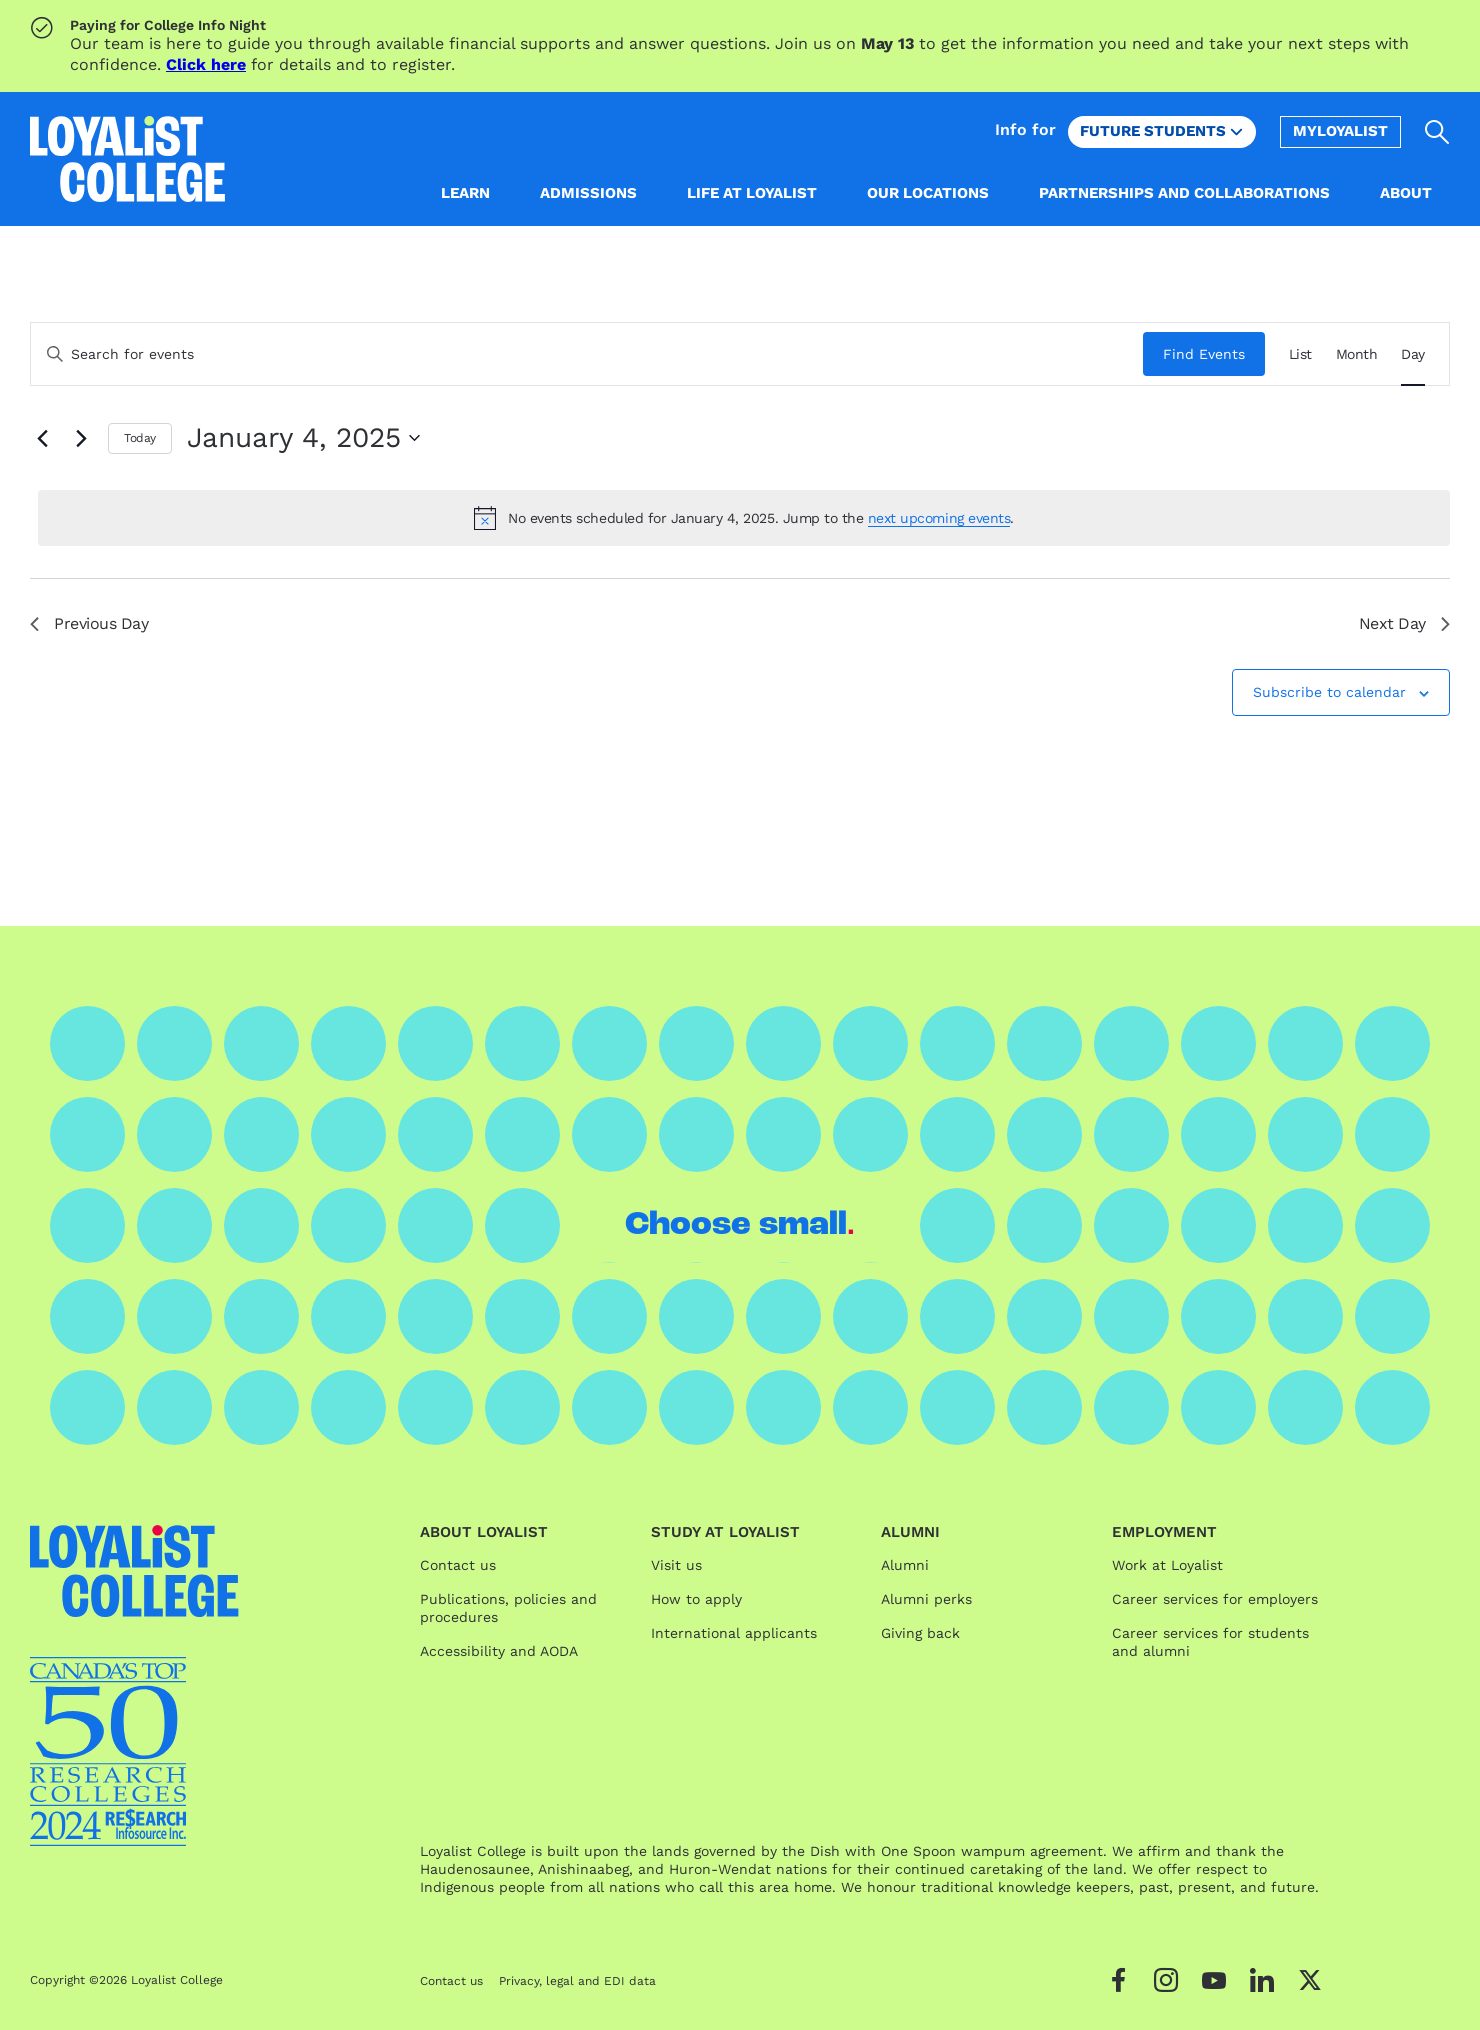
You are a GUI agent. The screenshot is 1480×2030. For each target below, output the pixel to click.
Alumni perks (926, 1599)
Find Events (1204, 354)
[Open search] (1437, 132)
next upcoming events (939, 518)
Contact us (458, 1565)
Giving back (920, 1633)
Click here (206, 64)
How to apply (696, 1599)
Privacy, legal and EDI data (577, 1981)
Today (140, 438)
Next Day (1404, 623)
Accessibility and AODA (499, 1651)
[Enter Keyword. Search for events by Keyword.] (587, 354)
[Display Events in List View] (1300, 354)
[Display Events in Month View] (1357, 354)
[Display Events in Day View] (1413, 354)
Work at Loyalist (1167, 1565)
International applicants (734, 1633)
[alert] (744, 518)
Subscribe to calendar (1329, 692)
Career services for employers (1215, 1599)
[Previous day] (42, 438)
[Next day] (81, 438)
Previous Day (89, 623)
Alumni (905, 1565)
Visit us (676, 1565)
